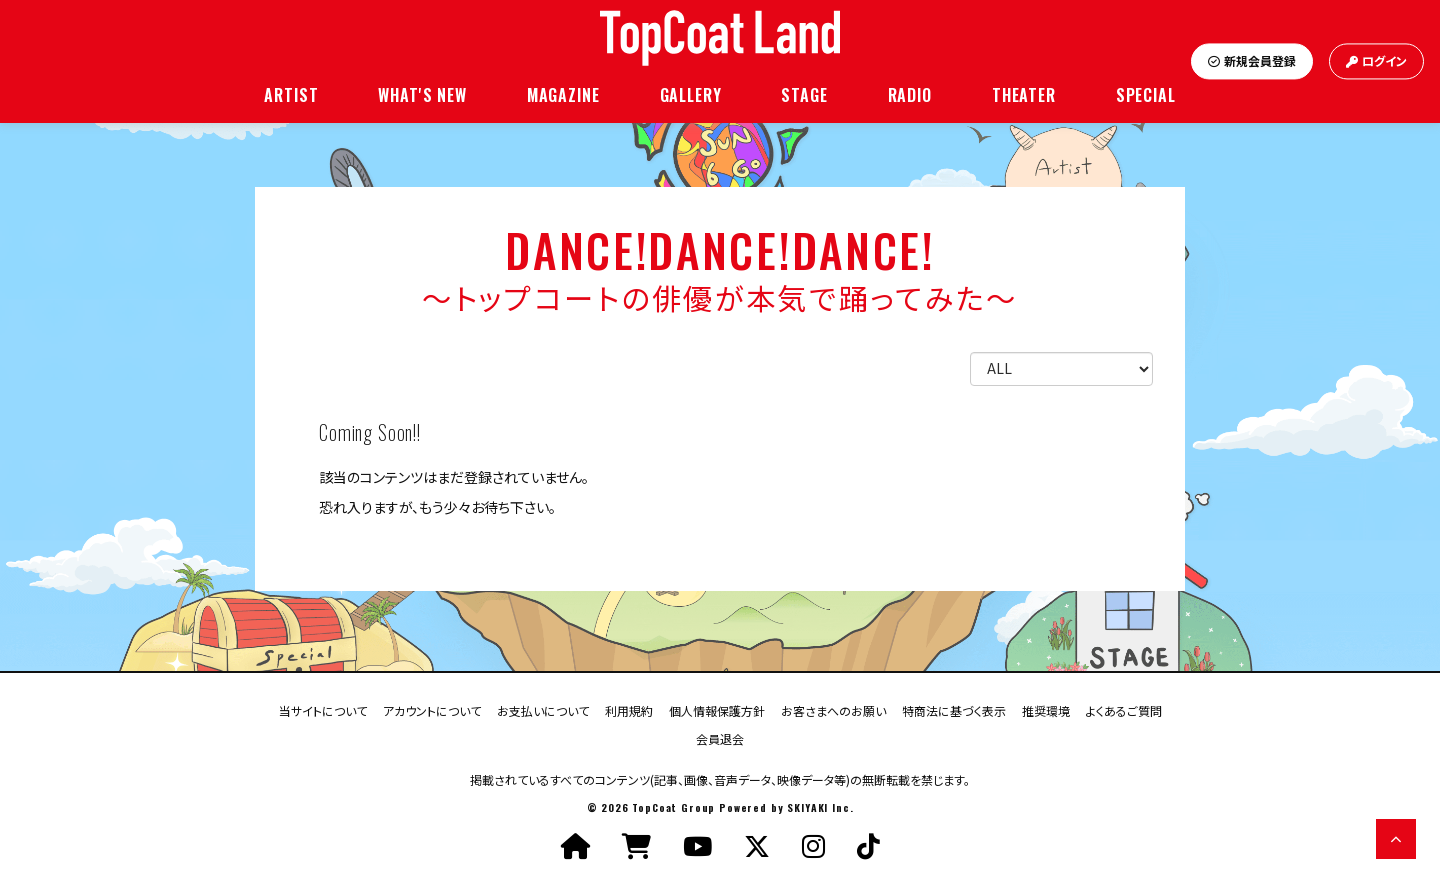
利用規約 (629, 709)
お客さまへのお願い (833, 709)
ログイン (1376, 61)
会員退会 (720, 737)
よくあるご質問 (1124, 709)
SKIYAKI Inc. (820, 807)
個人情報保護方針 (717, 709)
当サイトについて (323, 709)
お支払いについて (543, 709)
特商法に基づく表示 (954, 709)
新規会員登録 (1252, 61)
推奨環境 (1046, 709)
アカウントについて (432, 709)
